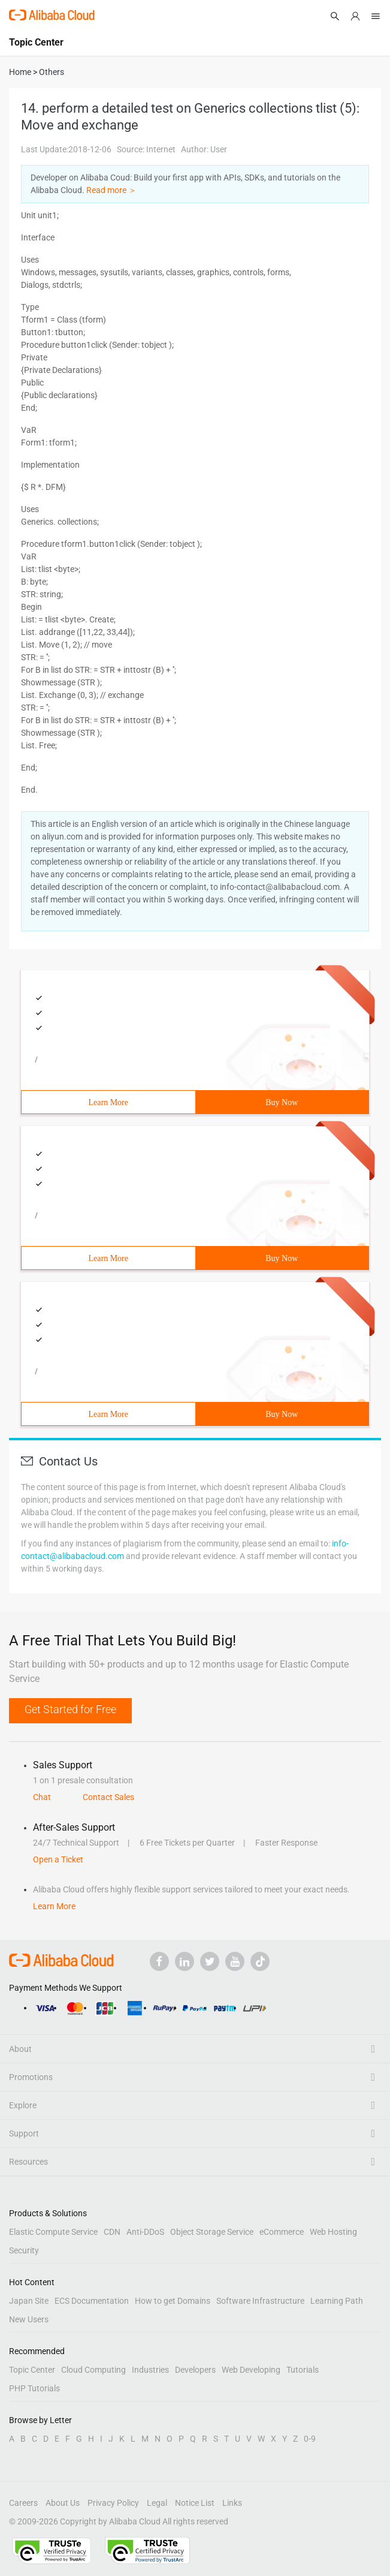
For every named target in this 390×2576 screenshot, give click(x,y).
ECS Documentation (92, 2301)
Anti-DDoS (145, 2232)
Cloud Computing (93, 2370)
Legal (157, 2503)
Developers (195, 2370)
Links (232, 2503)
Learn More (108, 1102)
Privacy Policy (113, 2503)
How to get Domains (172, 2301)
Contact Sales (108, 1797)
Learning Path (336, 2301)
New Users (29, 2319)
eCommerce (281, 2232)
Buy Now (281, 1102)
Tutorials (302, 2370)
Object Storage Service (211, 2232)
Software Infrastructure (260, 2301)
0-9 (310, 2438)
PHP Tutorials (34, 2388)
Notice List (194, 2503)
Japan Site (29, 2301)
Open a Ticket (58, 1859)
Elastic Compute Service (53, 2232)
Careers (23, 2503)
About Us (63, 2503)
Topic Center (32, 2370)
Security (24, 2250)
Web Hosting (333, 2232)
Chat (42, 1797)
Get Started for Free (70, 1709)
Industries (150, 2370)
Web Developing (251, 2370)
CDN (112, 2232)
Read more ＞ (111, 190)
